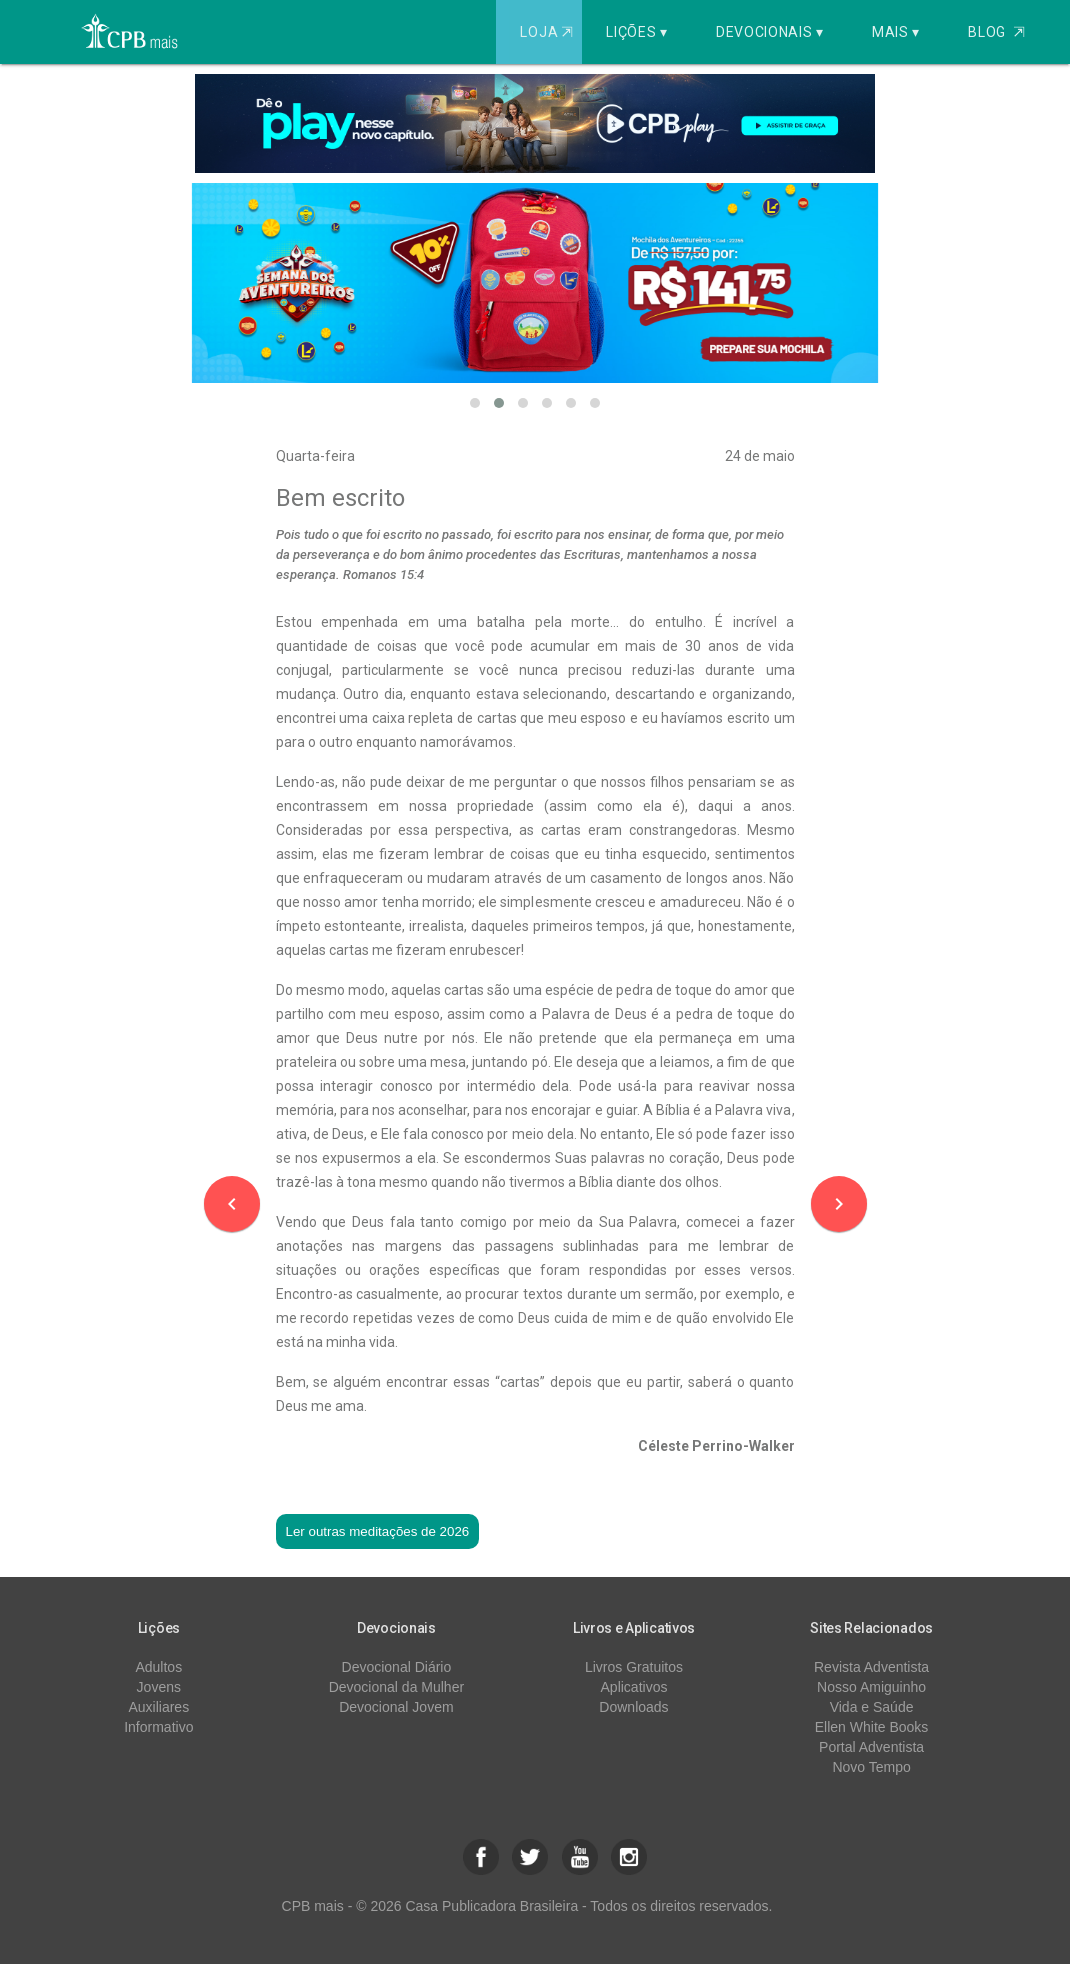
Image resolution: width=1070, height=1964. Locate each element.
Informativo (158, 1727)
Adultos (158, 1667)
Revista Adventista (871, 1667)
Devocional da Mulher (396, 1687)
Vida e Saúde (872, 1707)
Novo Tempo (871, 1767)
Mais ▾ (896, 32)
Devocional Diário (397, 1667)
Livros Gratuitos (634, 1667)
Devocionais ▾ (770, 32)
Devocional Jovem (396, 1707)
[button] (475, 403)
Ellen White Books (872, 1727)
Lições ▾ (637, 32)
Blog (996, 32)
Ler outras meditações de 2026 (378, 1531)
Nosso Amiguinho (871, 1687)
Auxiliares (158, 1707)
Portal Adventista (871, 1747)
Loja (548, 32)
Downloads (633, 1707)
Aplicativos (634, 1687)
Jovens (159, 1687)
